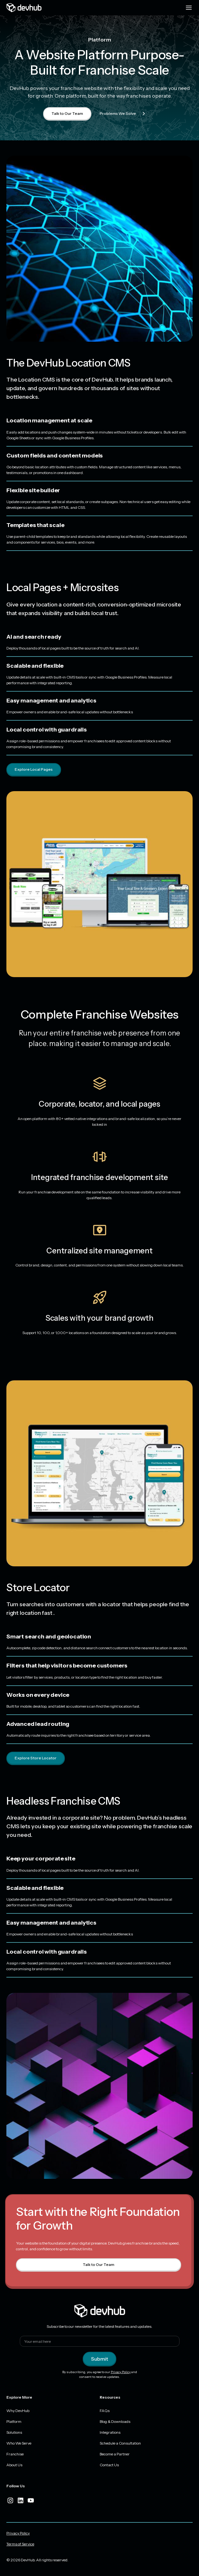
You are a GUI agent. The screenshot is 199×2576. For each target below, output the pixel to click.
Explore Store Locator (36, 1758)
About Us (14, 2464)
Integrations (110, 2432)
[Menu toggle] (189, 7)
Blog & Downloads (115, 2421)
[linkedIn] (20, 2500)
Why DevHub (17, 2410)
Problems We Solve (124, 113)
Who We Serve (18, 2443)
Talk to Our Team (67, 113)
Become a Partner (115, 2454)
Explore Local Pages (34, 769)
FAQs (105, 2410)
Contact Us (109, 2464)
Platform (13, 2421)
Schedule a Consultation (120, 2443)
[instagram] (10, 2500)
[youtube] (30, 2500)
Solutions (14, 2432)
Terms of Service (20, 2544)
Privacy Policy (121, 2372)
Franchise (15, 2454)
